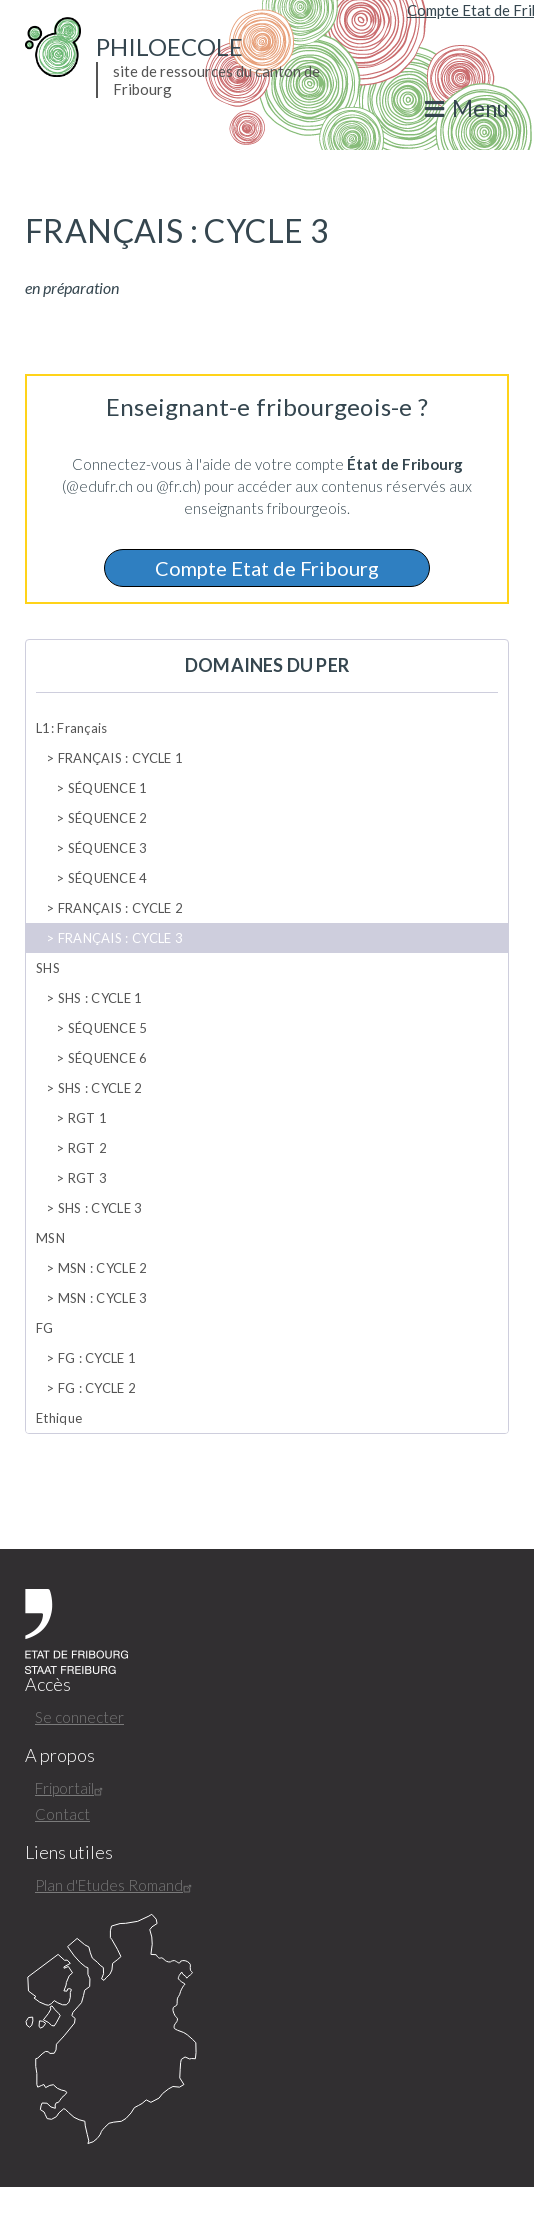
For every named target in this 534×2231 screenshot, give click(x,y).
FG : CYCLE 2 (97, 1388)
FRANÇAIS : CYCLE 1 (120, 758)
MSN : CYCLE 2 (103, 1268)
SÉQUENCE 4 (108, 878)
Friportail (71, 1788)
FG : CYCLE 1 (97, 1358)
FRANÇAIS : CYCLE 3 (120, 938)
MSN (50, 1238)
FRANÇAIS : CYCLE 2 (120, 908)
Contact (62, 1814)
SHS (48, 968)
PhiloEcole (169, 46)
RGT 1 (88, 1118)
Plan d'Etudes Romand (116, 1885)
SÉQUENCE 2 (108, 818)
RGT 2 (88, 1148)
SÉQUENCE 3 (108, 848)
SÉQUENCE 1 (108, 788)
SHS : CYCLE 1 (100, 998)
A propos (60, 1755)
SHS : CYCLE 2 (100, 1088)
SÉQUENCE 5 (108, 1028)
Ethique (59, 1418)
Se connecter (79, 1717)
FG (45, 1328)
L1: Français (72, 728)
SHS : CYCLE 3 (100, 1208)
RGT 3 (88, 1178)
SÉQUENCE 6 (108, 1058)
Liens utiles (69, 1852)
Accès (48, 1684)
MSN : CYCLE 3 (103, 1298)
